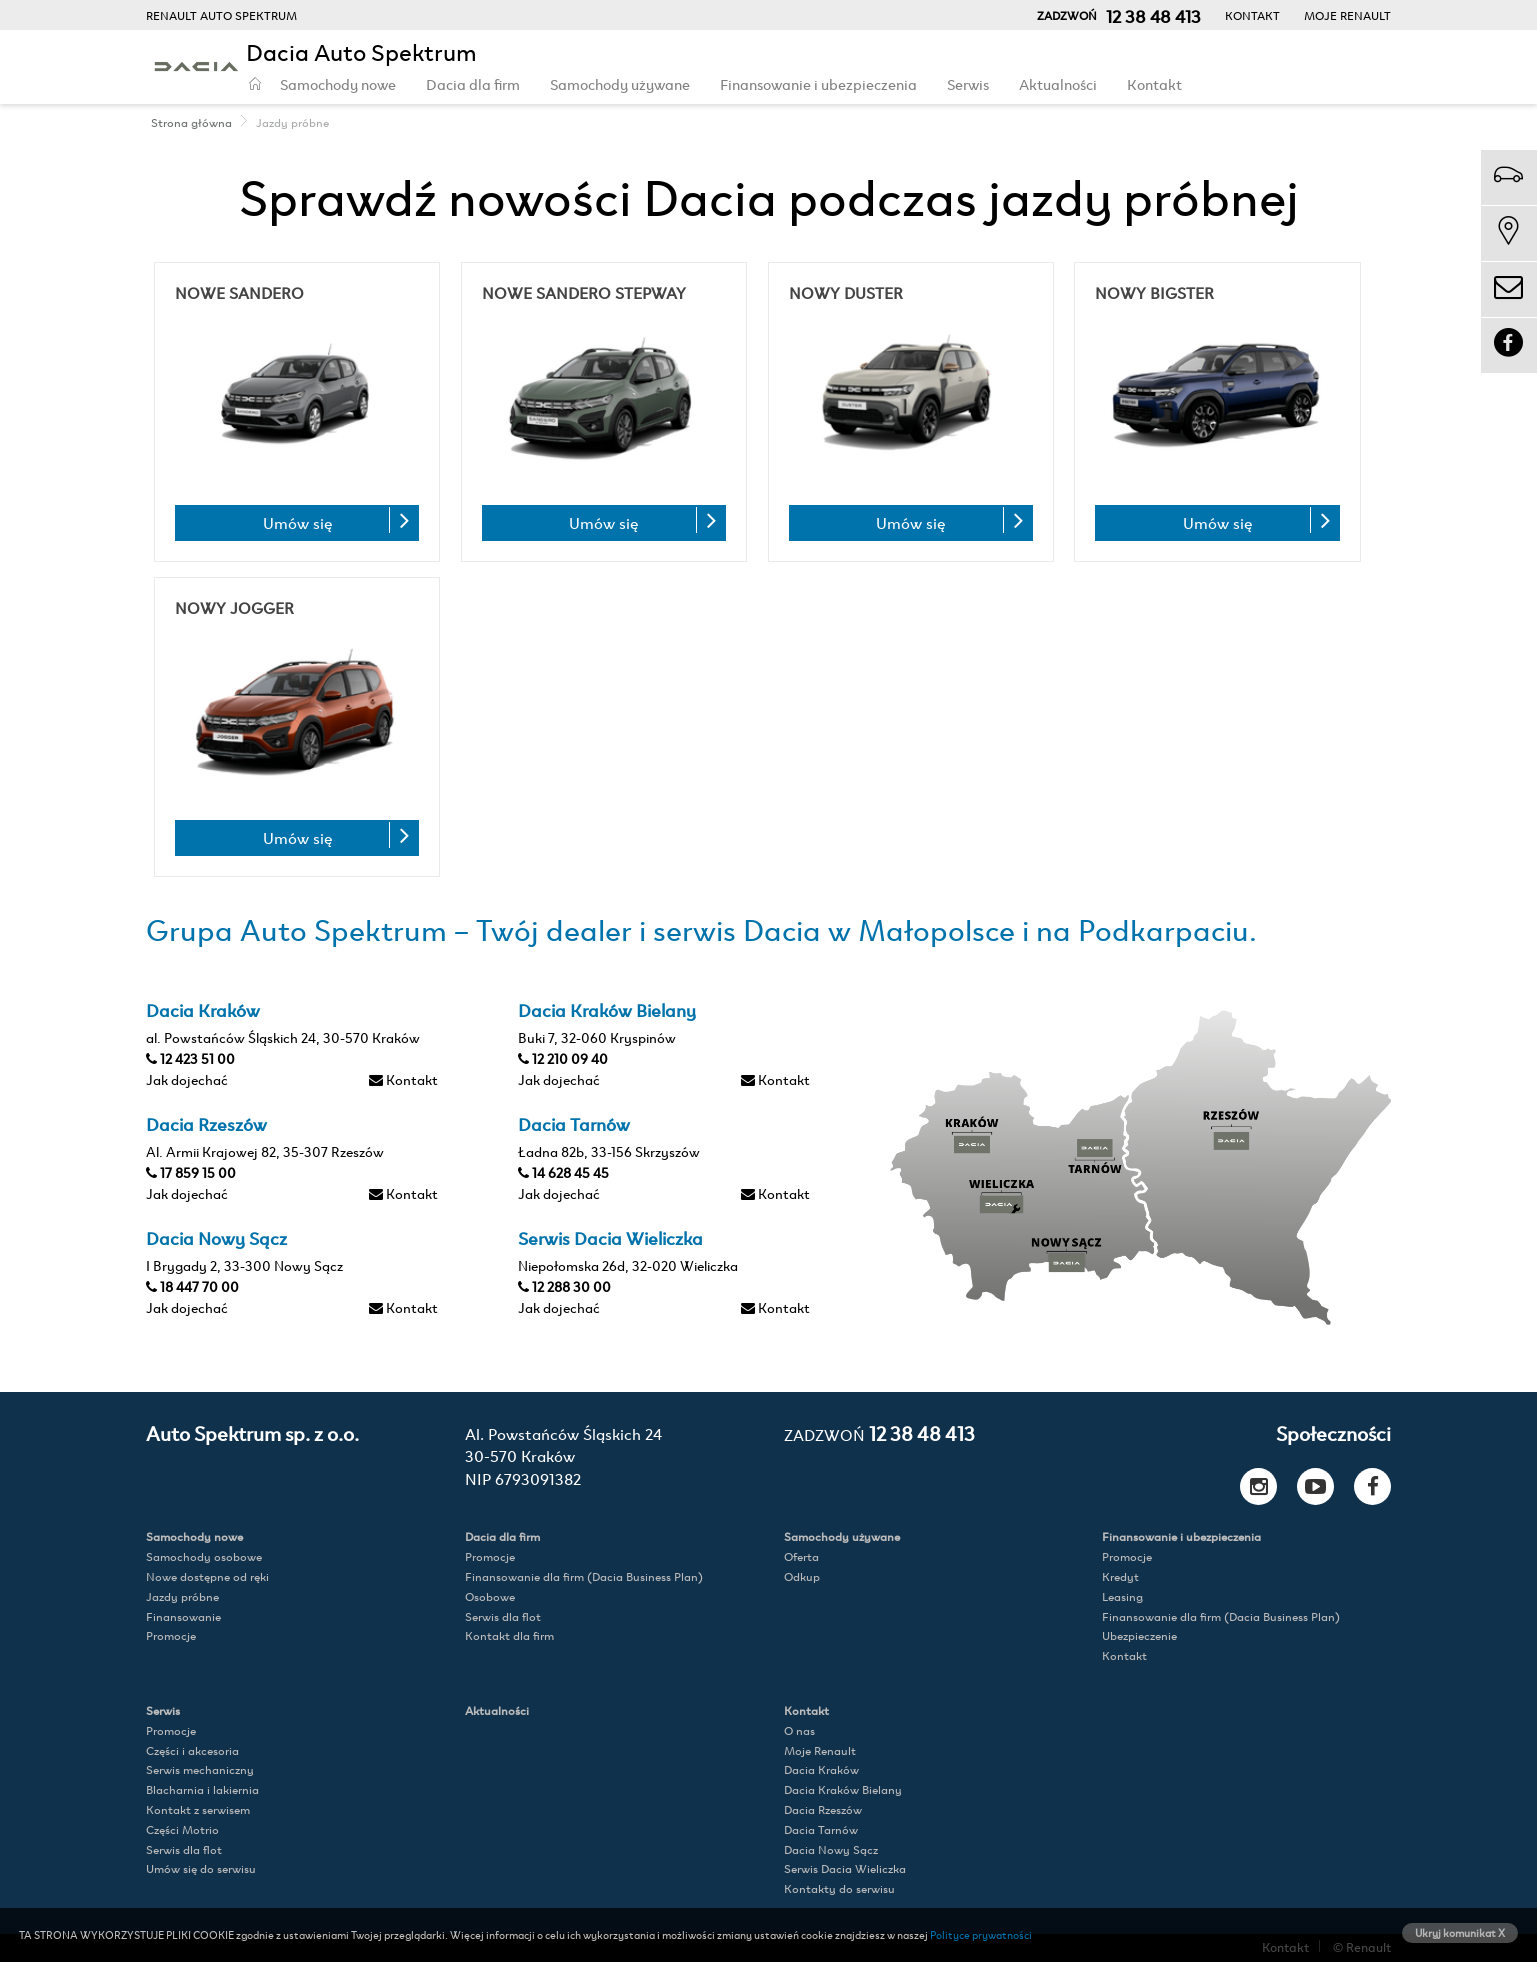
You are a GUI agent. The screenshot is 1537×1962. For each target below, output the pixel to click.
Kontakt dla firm (509, 1635)
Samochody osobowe (204, 1556)
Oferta (801, 1556)
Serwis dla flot (503, 1616)
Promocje (171, 1635)
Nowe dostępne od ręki (207, 1576)
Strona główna (191, 122)
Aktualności (1058, 83)
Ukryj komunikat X (1460, 1932)
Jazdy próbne (182, 1596)
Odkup (802, 1576)
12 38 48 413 (879, 1432)
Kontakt (1252, 15)
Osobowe (490, 1596)
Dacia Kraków (821, 1769)
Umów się (297, 522)
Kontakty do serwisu (839, 1888)
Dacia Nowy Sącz (831, 1849)
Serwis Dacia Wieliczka (845, 1868)
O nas (799, 1730)
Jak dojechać (187, 1078)
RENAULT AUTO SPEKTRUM (221, 15)
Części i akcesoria (192, 1750)
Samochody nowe (338, 83)
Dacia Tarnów (821, 1829)
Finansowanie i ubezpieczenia (818, 83)
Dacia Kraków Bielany (843, 1789)
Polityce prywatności (981, 1934)
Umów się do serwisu (201, 1868)
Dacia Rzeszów (823, 1809)
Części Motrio (182, 1829)
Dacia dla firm (473, 83)
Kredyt (1120, 1576)
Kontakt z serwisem (198, 1809)
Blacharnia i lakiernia (202, 1789)
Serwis (968, 83)
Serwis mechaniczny (200, 1769)
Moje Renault (1347, 15)
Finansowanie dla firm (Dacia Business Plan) (584, 1576)
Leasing (1122, 1596)
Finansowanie (183, 1616)
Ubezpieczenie (1139, 1635)
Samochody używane (620, 83)
